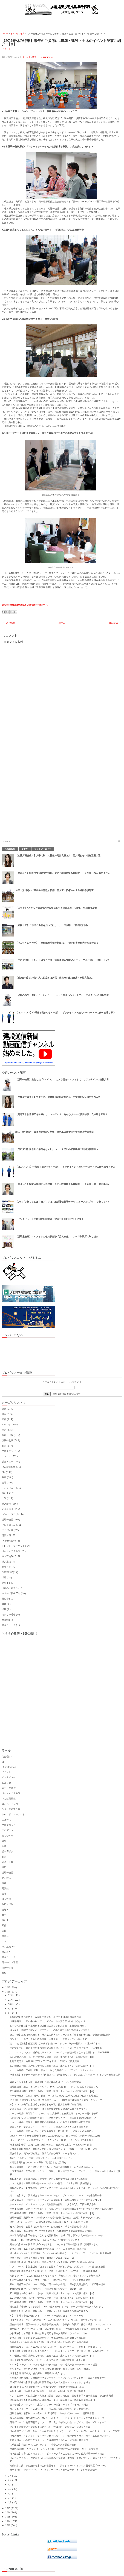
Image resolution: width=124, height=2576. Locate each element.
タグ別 (25, 849)
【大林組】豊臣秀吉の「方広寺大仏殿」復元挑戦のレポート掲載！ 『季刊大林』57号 (52, 2149)
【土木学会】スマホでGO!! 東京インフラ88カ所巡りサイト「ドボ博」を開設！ (48, 2404)
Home (6, 33)
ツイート (6, 49)
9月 (10, 2008)
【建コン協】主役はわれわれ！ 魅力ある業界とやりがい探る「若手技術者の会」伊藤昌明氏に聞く (59, 2034)
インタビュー (9, 1487)
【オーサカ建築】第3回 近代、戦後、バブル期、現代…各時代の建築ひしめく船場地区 (52, 2095)
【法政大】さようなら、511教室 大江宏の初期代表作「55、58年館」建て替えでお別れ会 (54, 2320)
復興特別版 (8, 1440)
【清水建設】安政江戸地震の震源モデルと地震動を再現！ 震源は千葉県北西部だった (52, 2117)
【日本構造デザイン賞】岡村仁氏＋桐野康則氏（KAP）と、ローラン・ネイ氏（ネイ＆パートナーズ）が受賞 (63, 2431)
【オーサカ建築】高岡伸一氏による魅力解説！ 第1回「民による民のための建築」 (50, 2131)
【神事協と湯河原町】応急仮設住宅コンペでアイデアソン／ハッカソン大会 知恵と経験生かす (56, 2377)
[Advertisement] (62, 21)
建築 (4, 1414)
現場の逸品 (8, 1519)
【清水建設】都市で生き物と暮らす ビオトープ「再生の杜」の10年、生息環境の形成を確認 (55, 2453)
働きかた (6, 1503)
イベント (14, 33)
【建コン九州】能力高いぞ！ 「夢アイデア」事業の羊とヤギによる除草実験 (47, 2126)
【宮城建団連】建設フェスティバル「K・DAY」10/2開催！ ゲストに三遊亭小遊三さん (52, 2086)
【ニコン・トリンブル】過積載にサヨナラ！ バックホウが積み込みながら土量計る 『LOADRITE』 (59, 2052)
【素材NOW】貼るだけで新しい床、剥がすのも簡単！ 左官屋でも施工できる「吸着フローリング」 (59, 2329)
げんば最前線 (9, 1466)
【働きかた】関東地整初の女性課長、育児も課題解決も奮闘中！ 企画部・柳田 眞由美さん (62, 872)
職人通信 (6, 1561)
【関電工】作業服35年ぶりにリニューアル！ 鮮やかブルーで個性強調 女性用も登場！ (61, 1114)
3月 (10, 2493)
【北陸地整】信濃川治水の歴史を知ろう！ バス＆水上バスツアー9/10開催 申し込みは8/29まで (58, 2351)
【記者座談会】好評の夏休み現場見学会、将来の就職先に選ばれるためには (46, 2337)
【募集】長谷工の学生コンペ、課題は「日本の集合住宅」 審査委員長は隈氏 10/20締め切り (56, 2284)
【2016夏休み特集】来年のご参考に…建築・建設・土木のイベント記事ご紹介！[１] (50, 2355)
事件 (4, 1603)
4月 (10, 2489)
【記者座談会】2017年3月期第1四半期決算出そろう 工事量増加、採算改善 (46, 2248)
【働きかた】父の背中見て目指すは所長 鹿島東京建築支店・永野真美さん (54, 977)
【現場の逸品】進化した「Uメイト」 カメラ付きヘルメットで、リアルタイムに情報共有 (62, 995)
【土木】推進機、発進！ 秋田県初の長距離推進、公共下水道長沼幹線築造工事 (48, 2122)
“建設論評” (7, 1572)
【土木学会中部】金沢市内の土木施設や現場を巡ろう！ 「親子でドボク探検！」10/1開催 (54, 2047)
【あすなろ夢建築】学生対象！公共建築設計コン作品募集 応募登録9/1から (47, 2025)
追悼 (4, 1609)
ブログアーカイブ (42, 849)
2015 (8, 2508)
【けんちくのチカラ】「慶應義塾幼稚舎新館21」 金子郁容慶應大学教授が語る (56, 942)
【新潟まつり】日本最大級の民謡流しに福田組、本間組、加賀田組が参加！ (46, 2391)
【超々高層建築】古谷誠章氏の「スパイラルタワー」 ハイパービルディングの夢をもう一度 (55, 2418)
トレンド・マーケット (13, 1545)
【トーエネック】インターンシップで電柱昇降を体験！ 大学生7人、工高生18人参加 (51, 2204)
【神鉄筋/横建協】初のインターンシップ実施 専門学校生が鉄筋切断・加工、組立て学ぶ (53, 2449)
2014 (8, 2512)
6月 (10, 2480)
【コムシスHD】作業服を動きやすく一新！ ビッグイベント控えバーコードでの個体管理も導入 (65, 1012)
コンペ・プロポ (10, 1514)
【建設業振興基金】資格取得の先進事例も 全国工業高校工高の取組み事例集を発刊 (51, 2400)
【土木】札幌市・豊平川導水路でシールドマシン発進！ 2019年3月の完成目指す (49, 2183)
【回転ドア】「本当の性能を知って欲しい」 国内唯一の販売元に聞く (52, 925)
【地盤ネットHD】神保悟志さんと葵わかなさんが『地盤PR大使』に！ (43, 2240)
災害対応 (6, 1535)
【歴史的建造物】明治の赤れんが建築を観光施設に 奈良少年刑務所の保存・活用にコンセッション (59, 2324)
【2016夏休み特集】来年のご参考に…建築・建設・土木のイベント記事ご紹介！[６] (61, 42)
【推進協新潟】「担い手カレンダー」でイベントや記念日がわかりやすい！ (46, 2021)
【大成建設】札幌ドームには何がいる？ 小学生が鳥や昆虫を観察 (41, 2444)
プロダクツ (8, 1451)
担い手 (5, 1493)
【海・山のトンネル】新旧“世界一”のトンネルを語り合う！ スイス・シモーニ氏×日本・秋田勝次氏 (59, 2253)
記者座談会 (8, 1508)
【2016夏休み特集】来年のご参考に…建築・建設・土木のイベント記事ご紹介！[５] (50, 2213)
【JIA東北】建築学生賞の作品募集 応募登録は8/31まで (36, 2373)
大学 (4, 1498)
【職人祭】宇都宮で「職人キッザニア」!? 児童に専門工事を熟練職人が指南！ (48, 2030)
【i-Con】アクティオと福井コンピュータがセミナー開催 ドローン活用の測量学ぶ (50, 2140)
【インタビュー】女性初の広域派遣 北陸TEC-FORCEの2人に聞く (49, 1219)
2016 (8, 1991)
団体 (4, 1419)
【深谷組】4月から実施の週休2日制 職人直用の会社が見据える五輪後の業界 (47, 2342)
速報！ (5, 1582)
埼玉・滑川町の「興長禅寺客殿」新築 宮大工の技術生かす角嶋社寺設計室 (54, 890)
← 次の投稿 (9, 622)
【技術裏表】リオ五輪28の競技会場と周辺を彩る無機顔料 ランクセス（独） (47, 2333)
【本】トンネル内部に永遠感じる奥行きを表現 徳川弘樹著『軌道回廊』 (45, 2104)
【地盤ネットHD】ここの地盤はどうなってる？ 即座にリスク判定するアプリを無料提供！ (54, 2275)
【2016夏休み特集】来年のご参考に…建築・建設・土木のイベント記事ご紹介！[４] (50, 2293)
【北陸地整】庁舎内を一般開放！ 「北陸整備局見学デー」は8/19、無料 (45, 2288)
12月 (10, 1995)
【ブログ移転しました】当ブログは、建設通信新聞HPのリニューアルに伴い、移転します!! (62, 960)
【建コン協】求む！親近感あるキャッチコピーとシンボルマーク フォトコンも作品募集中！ (55, 2195)
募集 (4, 1477)
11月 (10, 1999)
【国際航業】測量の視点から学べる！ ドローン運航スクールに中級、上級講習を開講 (52, 2271)
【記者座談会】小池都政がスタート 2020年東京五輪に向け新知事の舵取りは (47, 2440)
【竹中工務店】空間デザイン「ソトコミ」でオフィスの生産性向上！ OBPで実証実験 (52, 2469)
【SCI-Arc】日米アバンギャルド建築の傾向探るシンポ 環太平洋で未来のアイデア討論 (52, 2364)
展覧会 (5, 1598)
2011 (8, 2525)
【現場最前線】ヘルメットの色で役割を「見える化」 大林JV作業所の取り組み (56, 1236)
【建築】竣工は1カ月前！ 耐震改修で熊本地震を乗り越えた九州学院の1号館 (47, 2222)
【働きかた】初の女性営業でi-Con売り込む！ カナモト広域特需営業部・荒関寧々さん (52, 2244)
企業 (4, 1408)
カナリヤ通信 (9, 1614)
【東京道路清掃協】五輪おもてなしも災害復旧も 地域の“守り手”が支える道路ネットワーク (55, 2235)
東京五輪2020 (9, 1556)
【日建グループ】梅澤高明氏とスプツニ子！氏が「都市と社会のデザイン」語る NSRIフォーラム (58, 2422)
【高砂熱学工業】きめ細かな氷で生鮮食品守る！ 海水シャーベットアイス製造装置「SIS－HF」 (57, 2465)
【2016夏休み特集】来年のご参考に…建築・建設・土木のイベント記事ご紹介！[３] (50, 2297)
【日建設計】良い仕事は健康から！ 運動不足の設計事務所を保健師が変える (47, 2311)
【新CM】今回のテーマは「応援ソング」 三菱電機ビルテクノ (40, 2157)
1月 (10, 2502)
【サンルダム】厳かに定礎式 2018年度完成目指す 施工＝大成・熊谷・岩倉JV (48, 2369)
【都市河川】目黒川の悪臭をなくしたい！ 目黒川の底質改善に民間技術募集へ (56, 1149)
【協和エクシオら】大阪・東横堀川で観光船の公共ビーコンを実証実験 (44, 2082)
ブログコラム (9, 1524)
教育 (22, 33)
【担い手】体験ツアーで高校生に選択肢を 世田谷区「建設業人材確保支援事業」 (50, 2426)
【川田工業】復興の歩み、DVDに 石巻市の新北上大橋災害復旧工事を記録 (46, 2360)
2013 (8, 2516)
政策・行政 (8, 1435)
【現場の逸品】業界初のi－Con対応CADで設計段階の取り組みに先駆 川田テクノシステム (54, 2217)
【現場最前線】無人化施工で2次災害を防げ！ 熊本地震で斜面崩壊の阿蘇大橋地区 (50, 2231)
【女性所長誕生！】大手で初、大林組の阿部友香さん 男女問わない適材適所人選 (57, 855)
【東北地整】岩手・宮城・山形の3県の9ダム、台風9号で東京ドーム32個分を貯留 (49, 2144)
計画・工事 (8, 1461)
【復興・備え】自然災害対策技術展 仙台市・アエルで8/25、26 (40, 2257)
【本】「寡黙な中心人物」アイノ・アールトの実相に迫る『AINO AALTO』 (45, 2315)
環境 (4, 1577)
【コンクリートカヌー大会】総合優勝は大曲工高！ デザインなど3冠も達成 (47, 2039)
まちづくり (8, 1530)
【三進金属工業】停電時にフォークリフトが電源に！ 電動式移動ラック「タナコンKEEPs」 (55, 2199)
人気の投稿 (10, 849)
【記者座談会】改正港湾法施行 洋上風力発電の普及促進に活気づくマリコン (47, 2109)
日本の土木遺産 (10, 1588)
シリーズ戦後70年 (11, 1593)
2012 (8, 2521)
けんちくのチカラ (11, 1551)
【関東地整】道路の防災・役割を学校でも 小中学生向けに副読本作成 (44, 2016)
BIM (4, 1472)
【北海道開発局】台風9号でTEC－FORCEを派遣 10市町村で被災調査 (43, 2061)
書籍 (4, 1482)
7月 (10, 2475)
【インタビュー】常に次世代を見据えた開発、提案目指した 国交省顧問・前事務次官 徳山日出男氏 (60, 2395)
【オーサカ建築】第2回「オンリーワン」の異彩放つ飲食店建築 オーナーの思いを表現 (52, 2113)
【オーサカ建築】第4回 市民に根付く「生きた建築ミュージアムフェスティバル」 (50, 2070)
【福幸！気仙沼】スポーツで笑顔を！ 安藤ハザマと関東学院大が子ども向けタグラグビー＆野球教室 (60, 2208)
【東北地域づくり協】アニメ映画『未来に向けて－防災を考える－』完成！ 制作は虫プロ (54, 2346)
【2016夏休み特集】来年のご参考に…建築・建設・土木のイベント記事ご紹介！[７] (50, 2065)
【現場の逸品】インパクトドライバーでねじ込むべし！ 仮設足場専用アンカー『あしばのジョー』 (59, 2435)
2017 (8, 1987)
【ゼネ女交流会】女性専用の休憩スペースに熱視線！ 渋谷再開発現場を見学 (47, 2226)
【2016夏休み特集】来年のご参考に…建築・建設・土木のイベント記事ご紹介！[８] (50, 2056)
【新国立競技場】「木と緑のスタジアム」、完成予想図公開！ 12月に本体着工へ (50, 2166)
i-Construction (9, 1540)
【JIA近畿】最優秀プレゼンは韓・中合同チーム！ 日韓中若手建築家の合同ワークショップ (54, 2100)
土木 (4, 1429)
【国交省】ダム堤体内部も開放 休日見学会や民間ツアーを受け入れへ (44, 2153)
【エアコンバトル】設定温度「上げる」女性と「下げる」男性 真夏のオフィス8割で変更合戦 (56, 2266)
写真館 (5, 1619)
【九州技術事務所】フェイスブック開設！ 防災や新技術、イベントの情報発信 (48, 2280)
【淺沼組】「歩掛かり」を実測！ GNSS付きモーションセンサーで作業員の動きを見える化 (55, 2306)
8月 (10, 2013)
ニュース (6, 1456)
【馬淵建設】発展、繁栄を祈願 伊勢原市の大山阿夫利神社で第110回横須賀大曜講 (50, 2262)
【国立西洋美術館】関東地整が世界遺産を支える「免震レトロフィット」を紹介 (48, 2382)
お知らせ (6, 1566)
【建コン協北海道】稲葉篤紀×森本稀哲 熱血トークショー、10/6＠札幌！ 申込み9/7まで (53, 2043)
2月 (10, 2498)
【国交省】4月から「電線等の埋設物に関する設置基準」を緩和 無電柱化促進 (56, 907)
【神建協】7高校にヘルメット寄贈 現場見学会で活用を (36, 2162)
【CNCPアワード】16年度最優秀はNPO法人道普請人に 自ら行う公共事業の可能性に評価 (53, 2135)
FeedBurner (66, 1393)
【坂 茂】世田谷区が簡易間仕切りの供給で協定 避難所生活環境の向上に (45, 2386)
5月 (10, 2484)
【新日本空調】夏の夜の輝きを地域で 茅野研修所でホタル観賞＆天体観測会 (47, 2178)
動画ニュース (9, 1625)
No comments (46, 57)
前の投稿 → (115, 622)
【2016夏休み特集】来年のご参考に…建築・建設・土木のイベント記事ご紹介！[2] (50, 2302)
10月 (10, 2004)
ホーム (62, 622)
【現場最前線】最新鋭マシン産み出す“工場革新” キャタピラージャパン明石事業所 (50, 2413)
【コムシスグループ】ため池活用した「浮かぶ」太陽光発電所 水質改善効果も (48, 2409)
